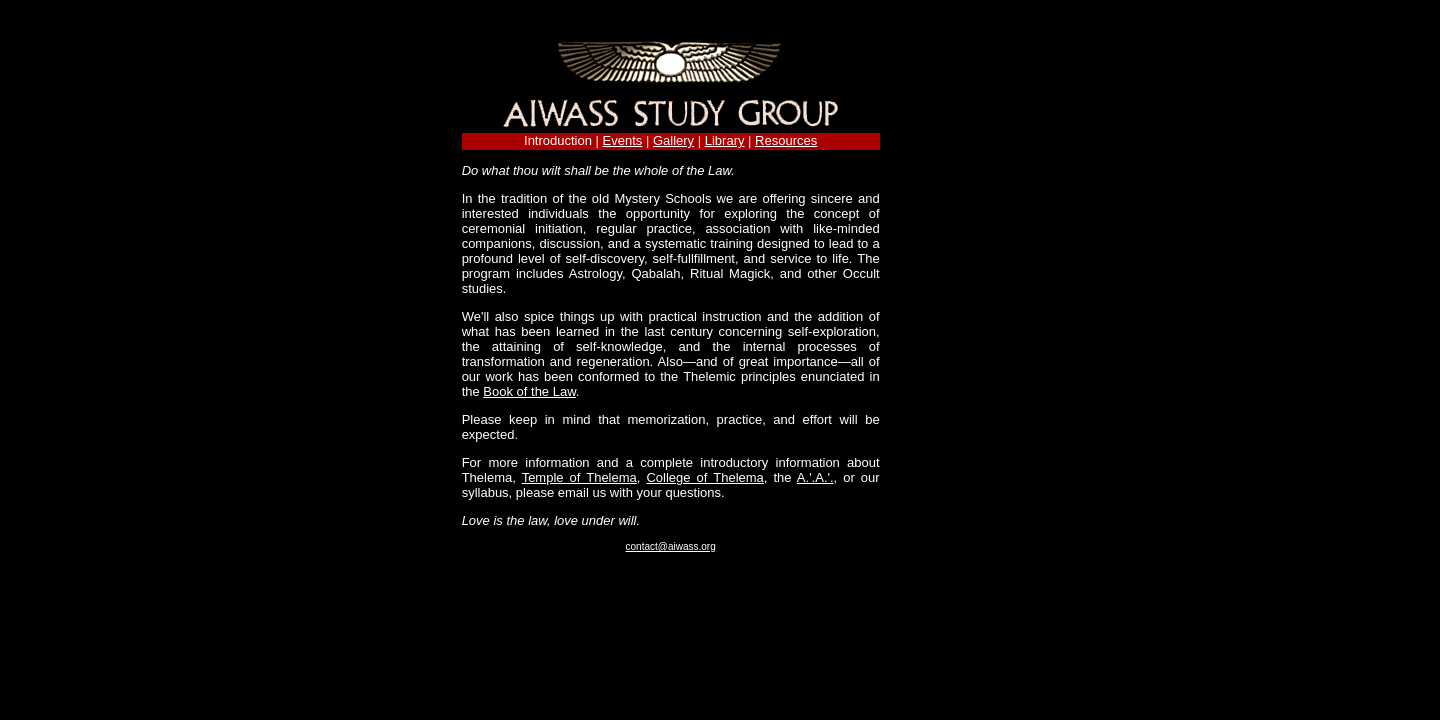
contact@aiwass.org (671, 546)
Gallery (673, 140)
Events (623, 140)
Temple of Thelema (579, 477)
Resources (786, 140)
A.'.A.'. (815, 477)
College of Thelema (704, 477)
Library (725, 140)
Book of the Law (529, 391)
